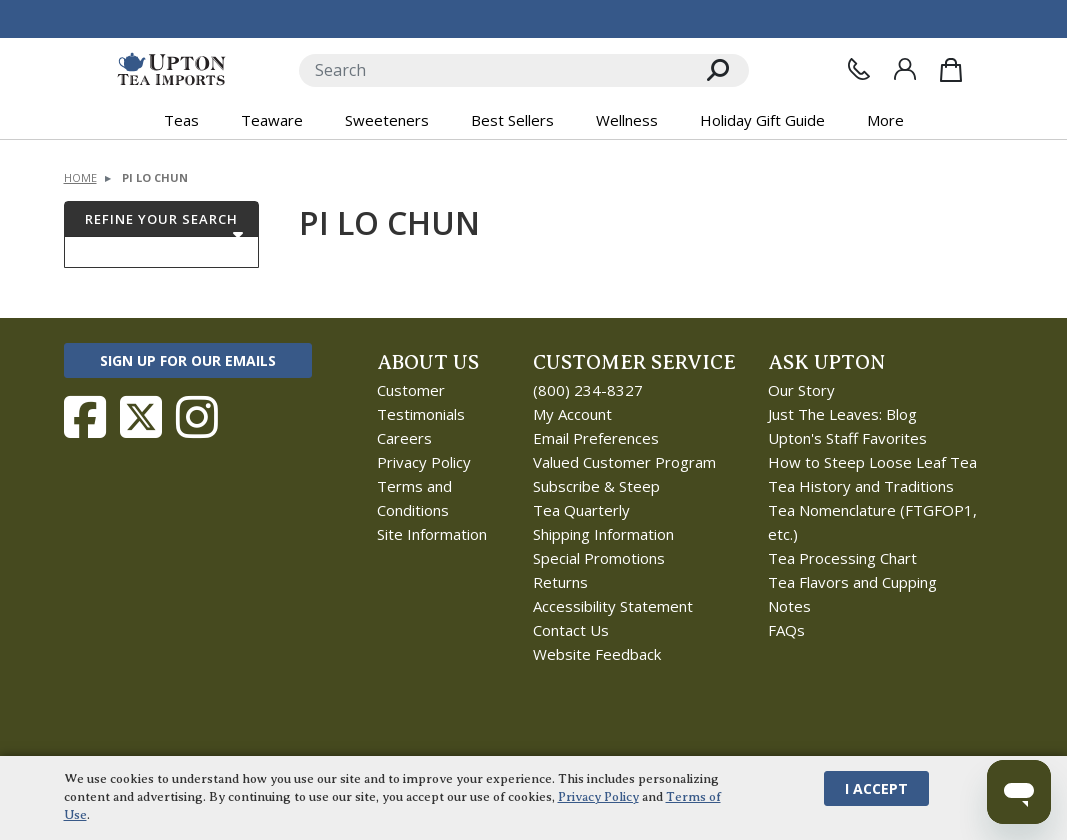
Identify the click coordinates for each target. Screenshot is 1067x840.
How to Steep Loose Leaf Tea (872, 462)
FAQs (786, 630)
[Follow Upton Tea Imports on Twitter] (141, 417)
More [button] (885, 120)
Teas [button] (181, 120)
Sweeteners (387, 120)
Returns (560, 582)
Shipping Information (603, 534)
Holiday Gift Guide (762, 120)
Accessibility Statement (613, 606)
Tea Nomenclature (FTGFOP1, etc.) (872, 522)
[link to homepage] (171, 70)
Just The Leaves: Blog (842, 414)
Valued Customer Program (624, 462)
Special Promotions (599, 558)
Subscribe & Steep (596, 486)
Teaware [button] (272, 120)
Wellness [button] (627, 120)
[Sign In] (905, 69)
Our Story (801, 390)
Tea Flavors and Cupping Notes (852, 594)
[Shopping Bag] (951, 70)
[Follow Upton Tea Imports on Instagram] (197, 417)
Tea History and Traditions (861, 486)
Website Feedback (597, 654)
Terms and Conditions (414, 498)
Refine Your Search (161, 219)
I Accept (876, 788)
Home (80, 177)
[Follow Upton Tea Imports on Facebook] (85, 417)
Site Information (432, 534)
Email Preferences (596, 438)
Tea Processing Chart (842, 558)
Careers (404, 438)
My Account (572, 414)
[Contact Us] (859, 69)
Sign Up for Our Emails (188, 360)
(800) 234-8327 (588, 390)
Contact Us (571, 630)
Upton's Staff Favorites (847, 438)
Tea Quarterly (581, 510)
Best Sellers (512, 120)
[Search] (493, 70)
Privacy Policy (424, 462)
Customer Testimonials (421, 402)
